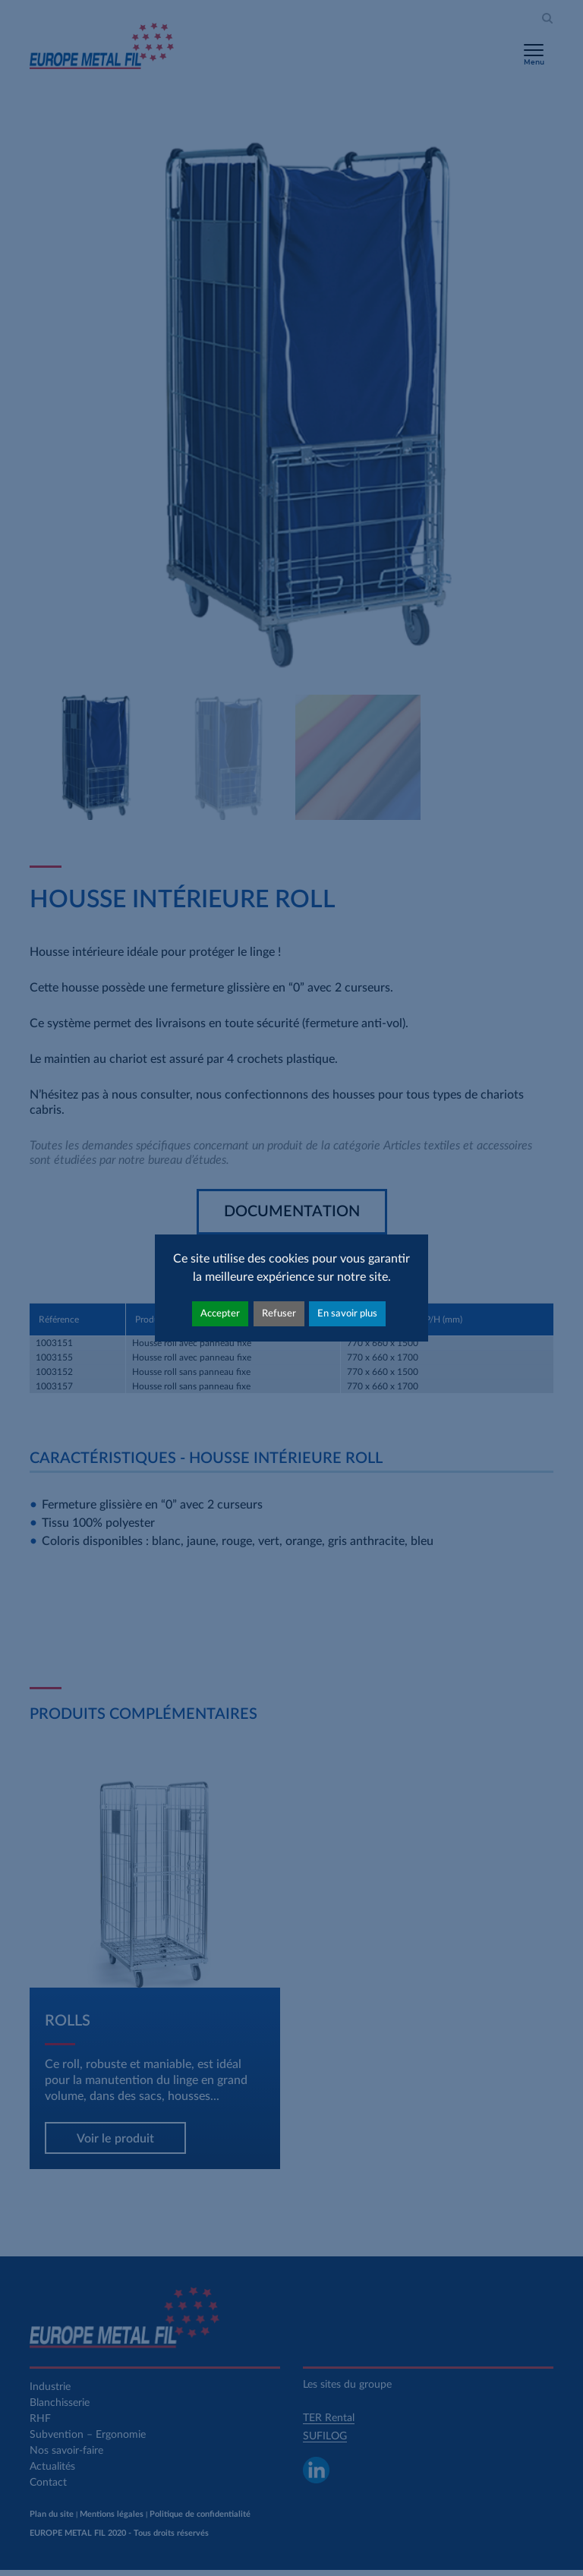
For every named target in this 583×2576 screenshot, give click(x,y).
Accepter (220, 1313)
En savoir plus (347, 1313)
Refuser (279, 1313)
